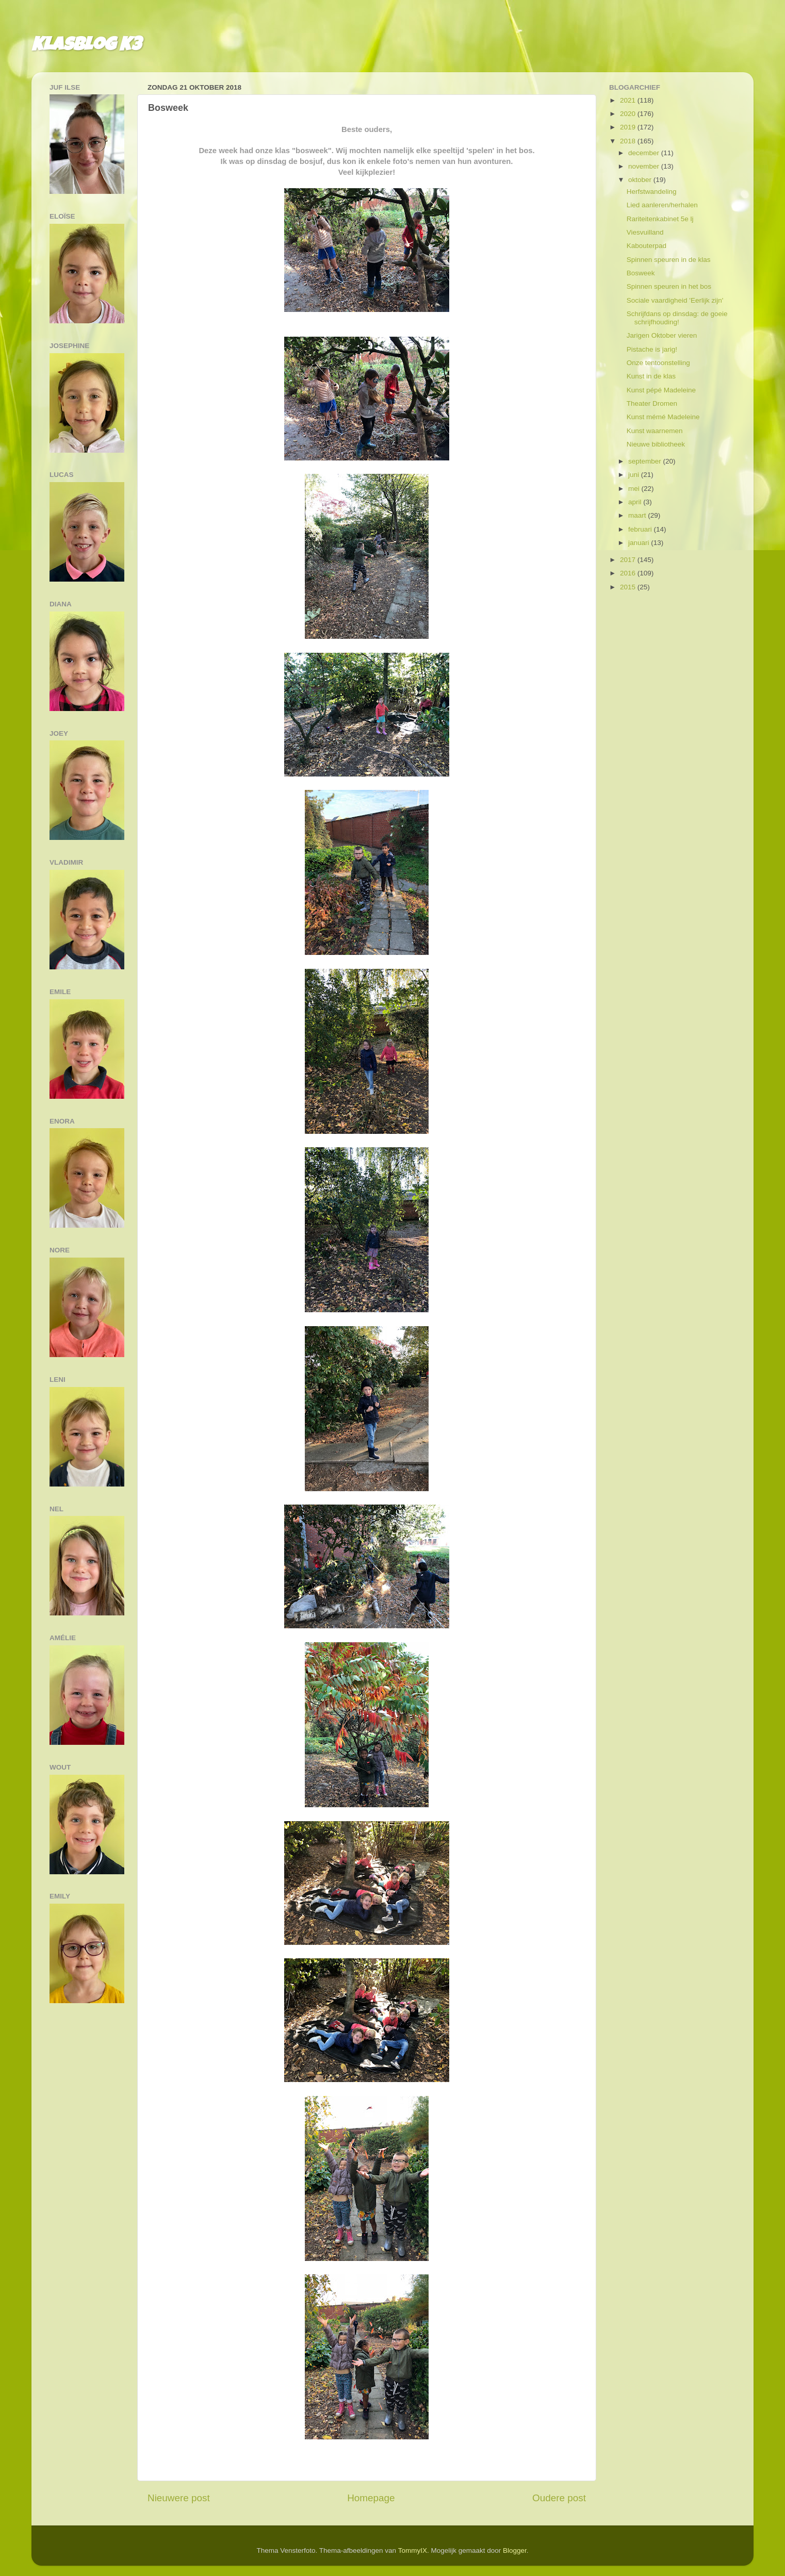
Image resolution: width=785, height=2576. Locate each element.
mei (635, 488)
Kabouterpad (646, 246)
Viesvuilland (645, 232)
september (645, 461)
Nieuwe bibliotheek (656, 444)
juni (634, 474)
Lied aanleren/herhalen (662, 205)
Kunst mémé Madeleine (663, 417)
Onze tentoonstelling (658, 363)
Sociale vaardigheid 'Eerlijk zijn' (675, 300)
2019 (628, 127)
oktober (640, 180)
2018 (628, 141)
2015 (628, 587)
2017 (628, 560)
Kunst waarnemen (655, 431)
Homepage (371, 2497)
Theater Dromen (652, 403)
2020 (628, 114)
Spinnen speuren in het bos (669, 286)
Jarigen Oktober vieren (662, 335)
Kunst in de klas (651, 376)
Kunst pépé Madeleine (661, 390)
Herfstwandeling (652, 191)
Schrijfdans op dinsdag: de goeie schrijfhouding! (677, 318)
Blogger (515, 2550)
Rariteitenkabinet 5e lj (660, 219)
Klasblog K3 (86, 46)
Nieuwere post (179, 2497)
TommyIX (412, 2550)
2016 (628, 573)
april (635, 502)
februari (641, 529)
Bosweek (641, 273)
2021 (628, 100)
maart (638, 515)
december (644, 153)
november (644, 166)
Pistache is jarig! (652, 349)
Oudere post (559, 2497)
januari (639, 543)
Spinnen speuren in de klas (669, 259)
